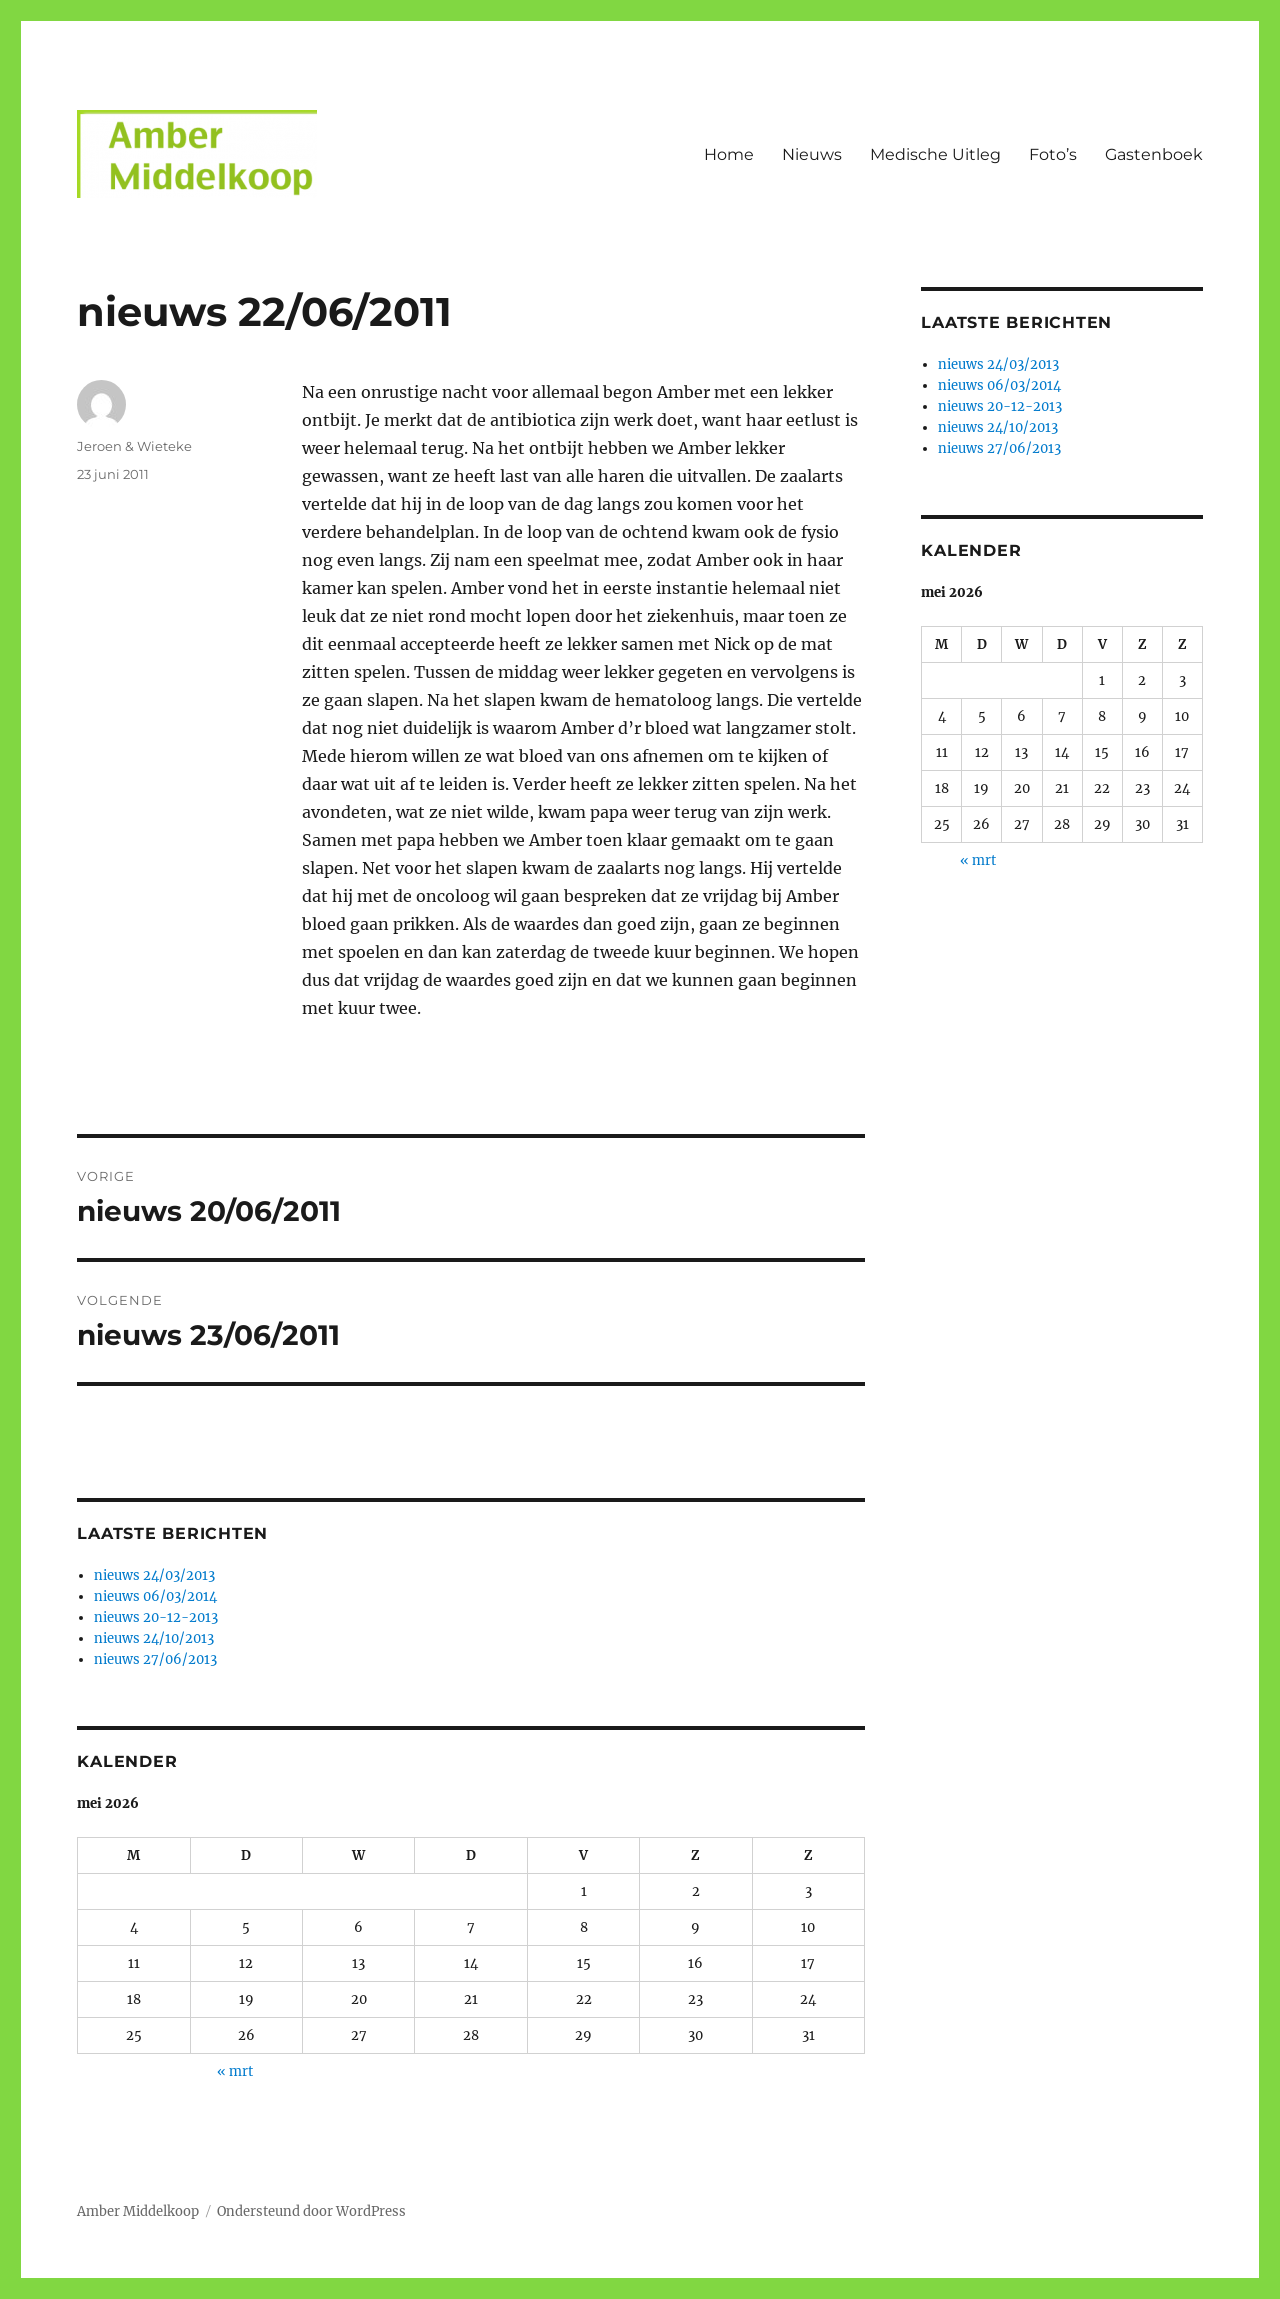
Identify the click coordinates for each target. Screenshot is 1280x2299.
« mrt (235, 2071)
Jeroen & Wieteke (134, 446)
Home (729, 154)
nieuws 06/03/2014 (155, 1596)
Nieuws (812, 154)
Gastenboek (1154, 154)
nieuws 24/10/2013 (154, 1638)
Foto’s (1053, 154)
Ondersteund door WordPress (311, 2211)
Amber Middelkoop (138, 2211)
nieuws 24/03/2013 (154, 1575)
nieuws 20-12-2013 (156, 1617)
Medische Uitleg (935, 154)
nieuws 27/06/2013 (155, 1659)
